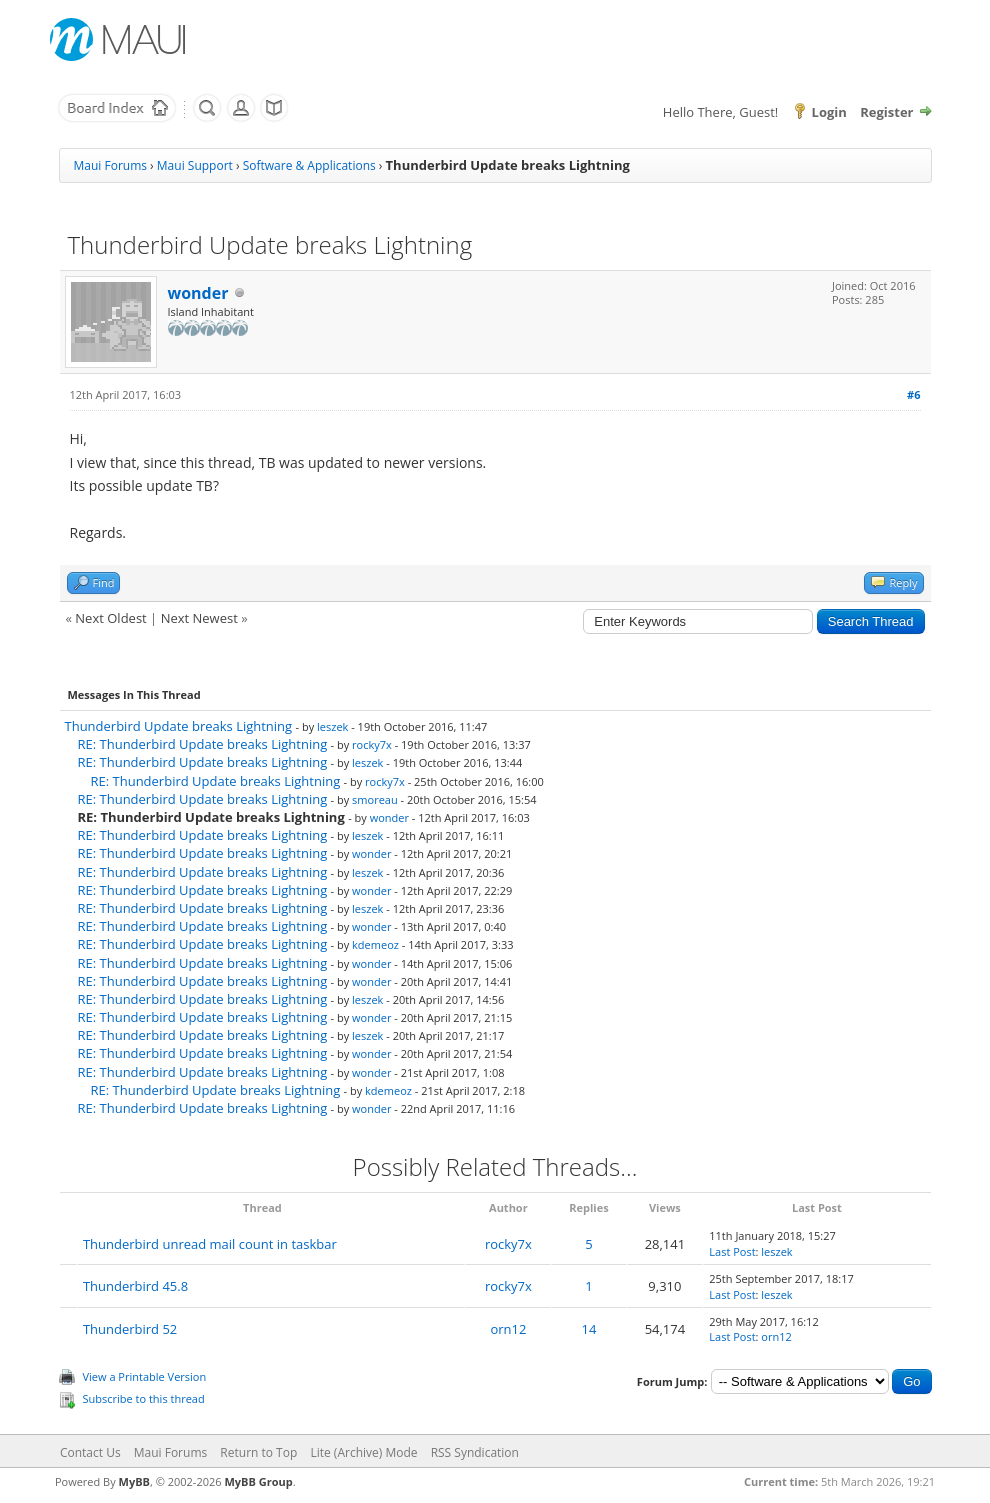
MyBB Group (258, 1481)
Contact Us (90, 1452)
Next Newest (199, 618)
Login (829, 112)
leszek (332, 726)
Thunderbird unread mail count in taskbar (210, 1244)
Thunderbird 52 (130, 1329)
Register (886, 112)
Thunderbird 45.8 (135, 1286)
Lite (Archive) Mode (363, 1452)
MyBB (134, 1481)
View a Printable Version (145, 1376)
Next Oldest (110, 618)
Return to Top (258, 1452)
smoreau (375, 799)
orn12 (508, 1329)
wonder (198, 293)
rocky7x (372, 744)
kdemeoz (375, 944)
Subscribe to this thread (144, 1398)
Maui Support (195, 165)
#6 (913, 394)
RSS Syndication (475, 1452)
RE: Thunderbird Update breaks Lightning (203, 744)
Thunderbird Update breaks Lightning (179, 726)
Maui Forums (110, 165)
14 (589, 1329)
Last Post (732, 1251)
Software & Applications (309, 165)
